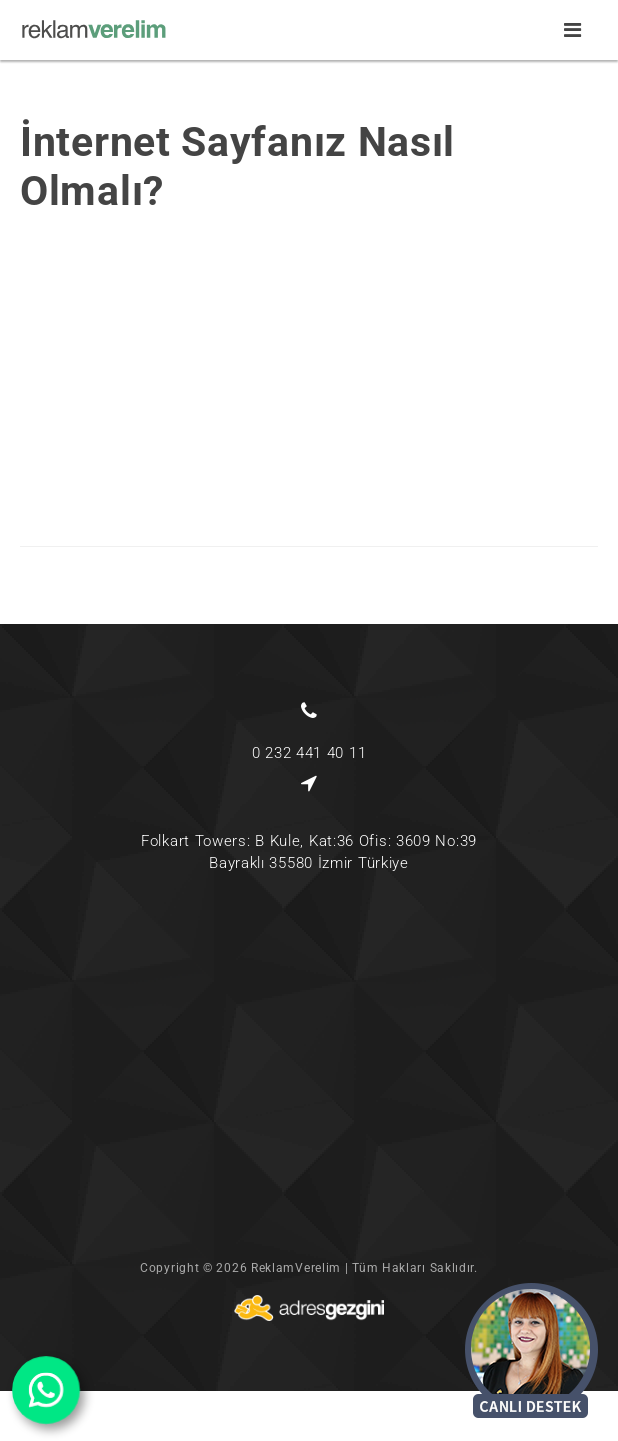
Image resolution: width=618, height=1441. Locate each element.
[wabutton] (46, 1390)
